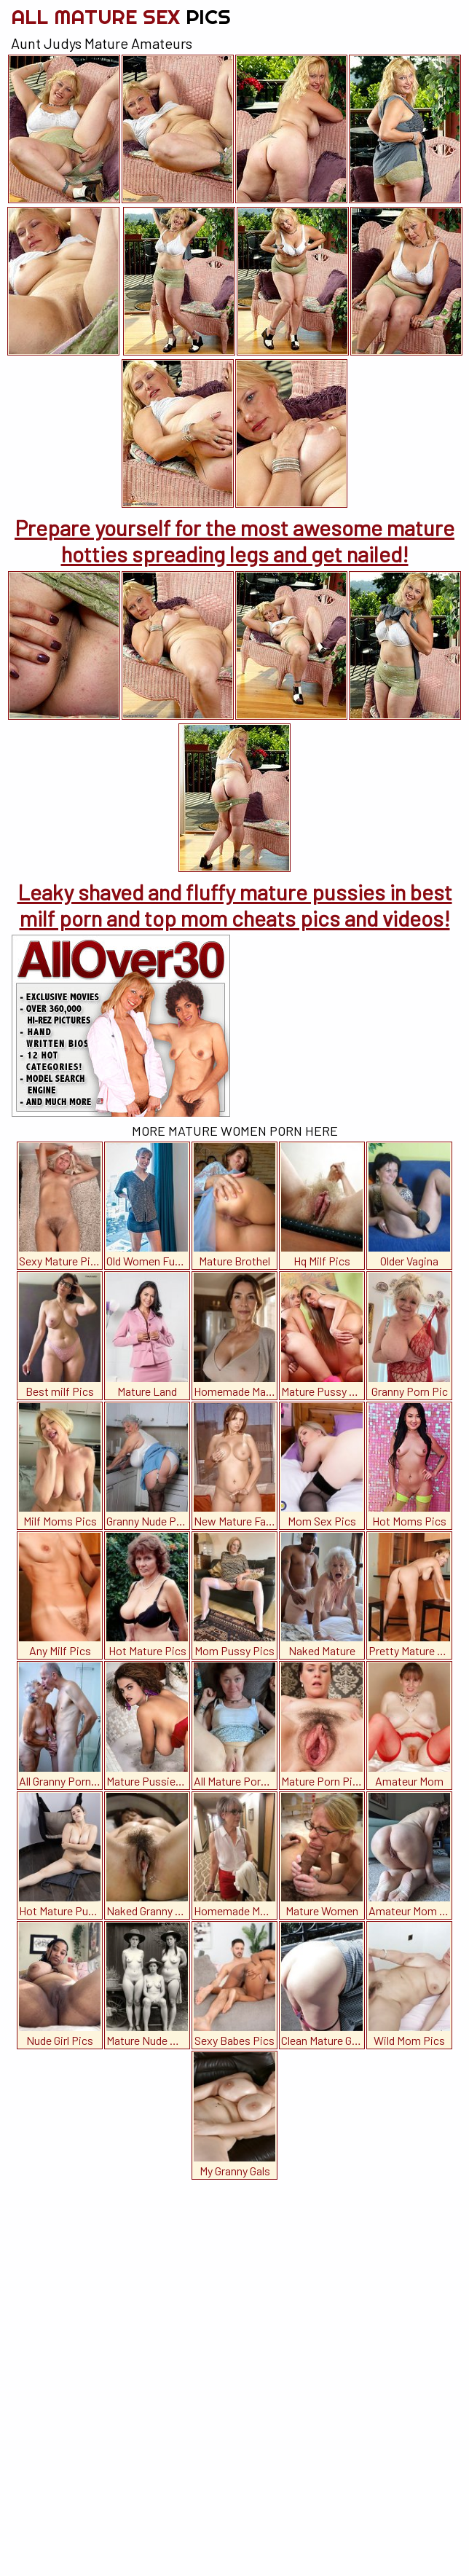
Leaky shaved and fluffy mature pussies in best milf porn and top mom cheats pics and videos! (234, 905)
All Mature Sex (121, 16)
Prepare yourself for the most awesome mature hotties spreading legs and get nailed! (234, 540)
